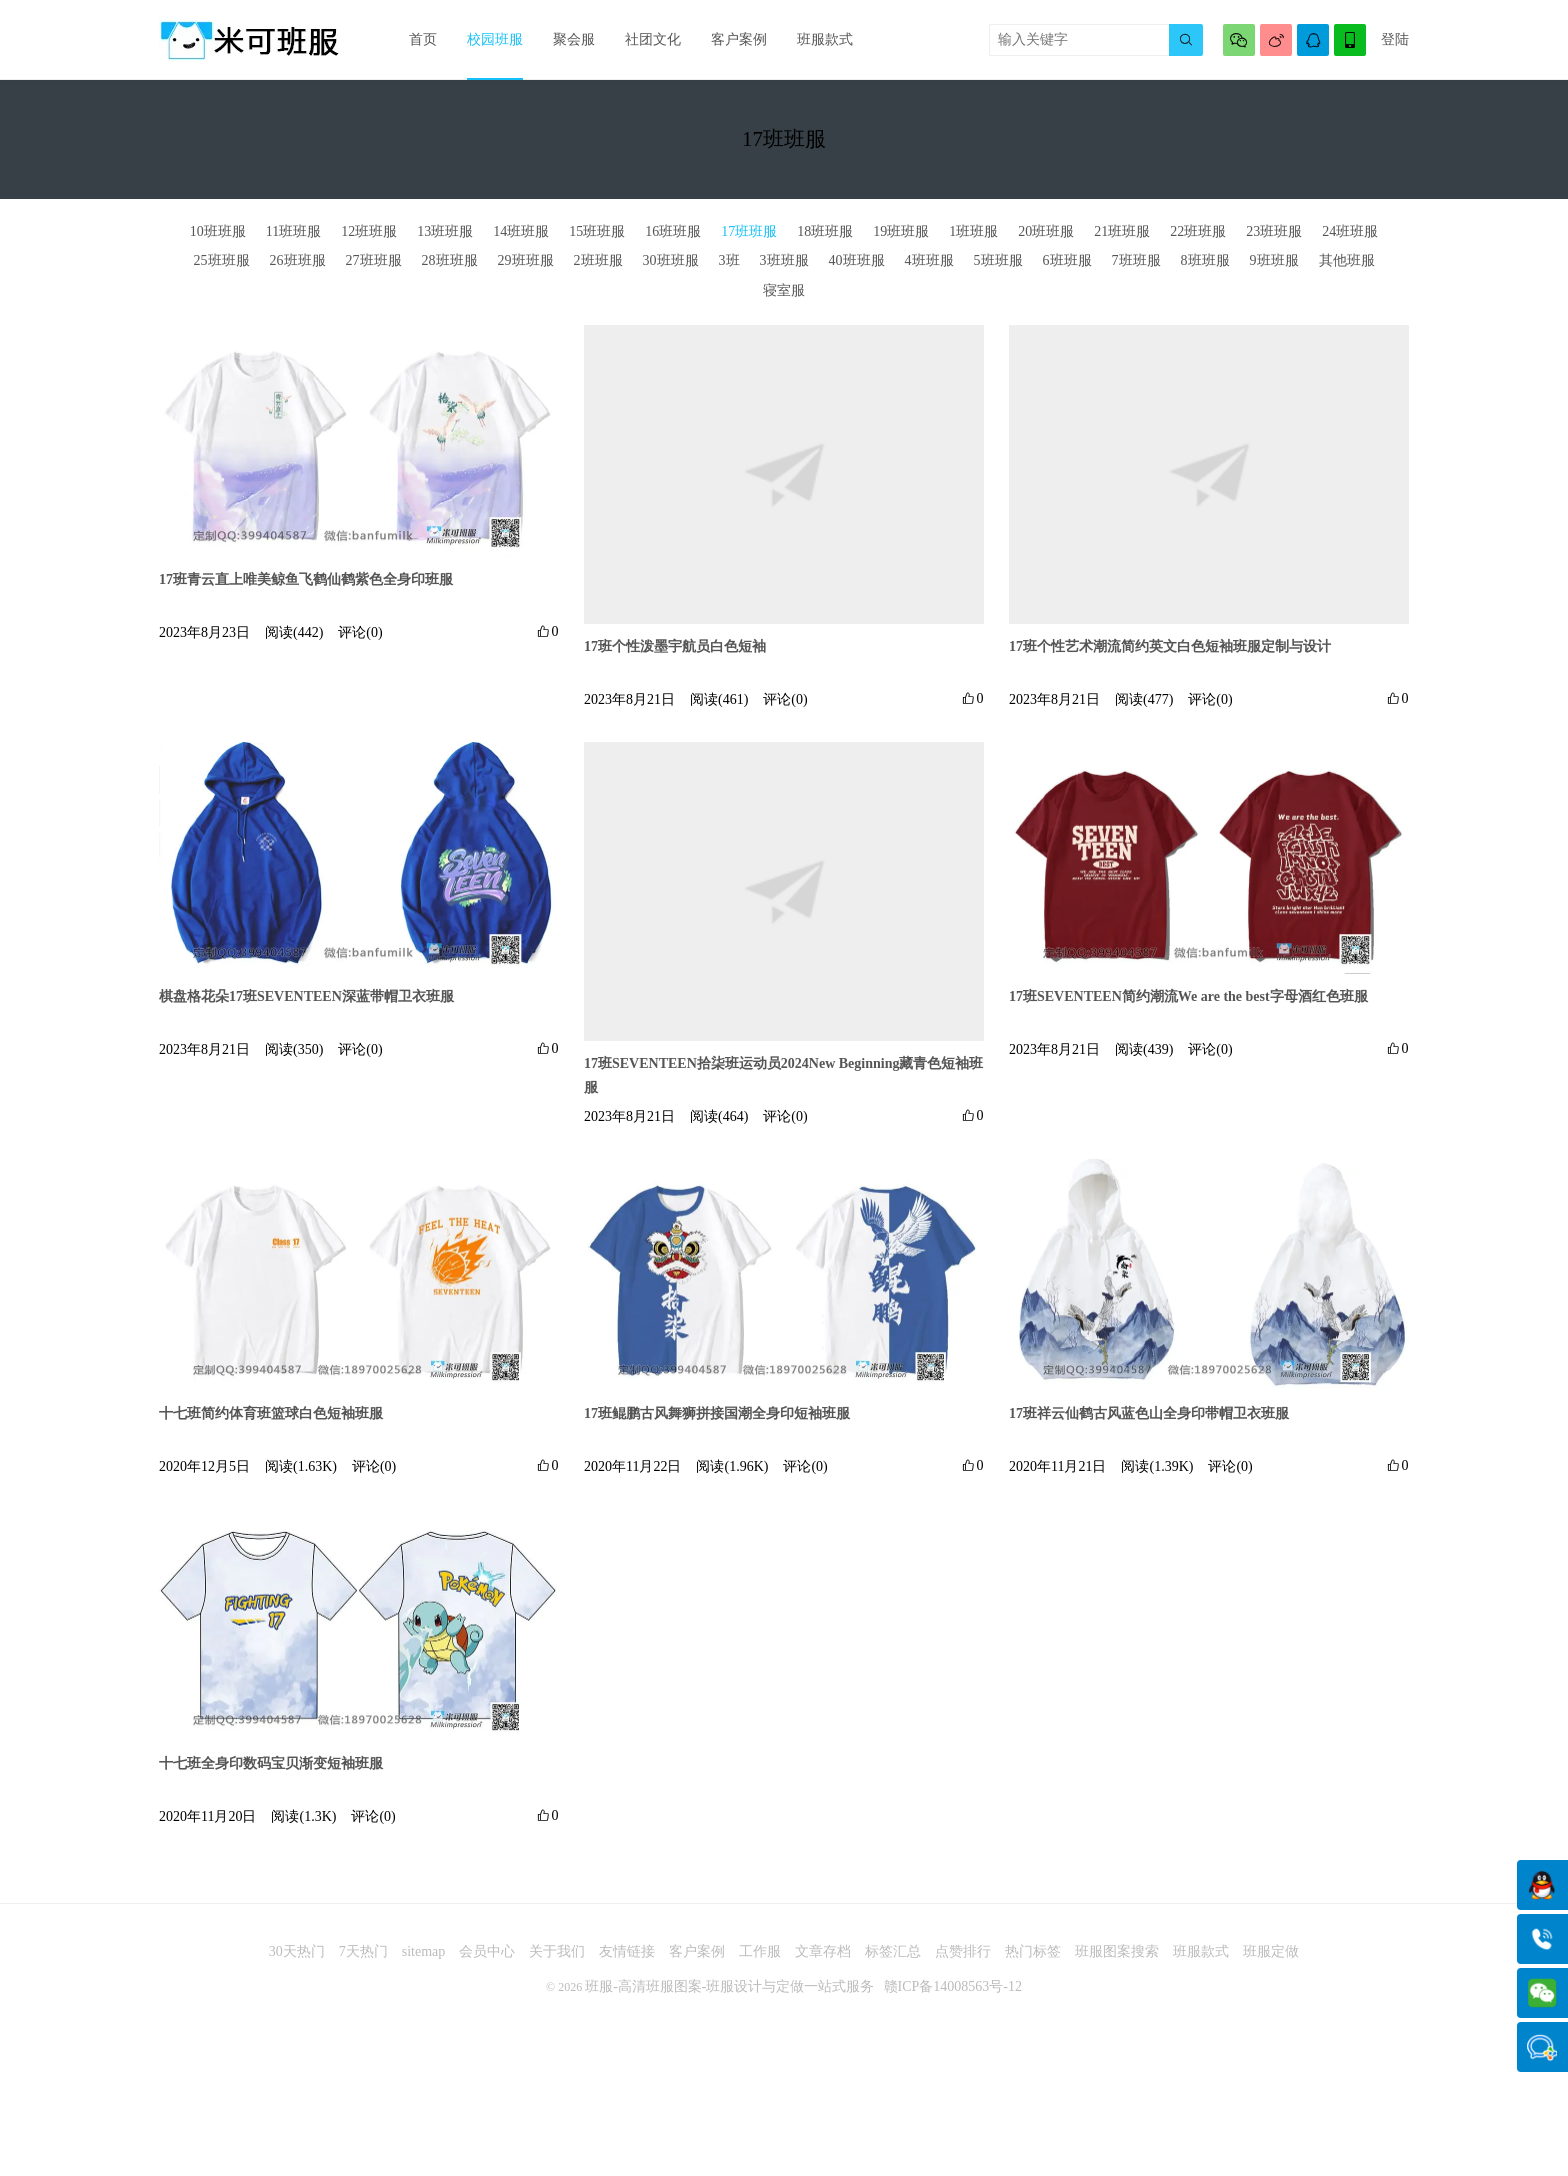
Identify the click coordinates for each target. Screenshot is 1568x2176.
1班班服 (973, 231)
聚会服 (574, 39)
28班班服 (450, 260)
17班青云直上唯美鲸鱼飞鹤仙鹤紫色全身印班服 (306, 579)
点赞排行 (963, 1951)
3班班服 (784, 260)
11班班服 (293, 231)
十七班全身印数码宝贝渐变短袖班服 (271, 1763)
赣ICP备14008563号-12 (953, 1986)
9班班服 (1274, 260)
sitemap (424, 1951)
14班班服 (521, 231)
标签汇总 (893, 1951)
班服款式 (825, 39)
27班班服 (374, 260)
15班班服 (597, 231)
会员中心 (487, 1951)
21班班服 (1122, 231)
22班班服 (1198, 231)
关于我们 (557, 1951)
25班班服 (222, 260)
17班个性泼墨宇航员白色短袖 (675, 646)
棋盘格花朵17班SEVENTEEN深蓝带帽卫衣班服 (306, 996)
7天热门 (363, 1951)
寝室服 (784, 290)
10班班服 (218, 231)
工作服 (760, 1951)
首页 (423, 39)
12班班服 (369, 231)
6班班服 (1067, 260)
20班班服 (1046, 231)
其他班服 (1347, 260)
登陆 (1395, 39)
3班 (729, 260)
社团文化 (653, 39)
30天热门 (297, 1951)
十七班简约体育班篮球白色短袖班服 (271, 1413)
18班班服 (825, 231)
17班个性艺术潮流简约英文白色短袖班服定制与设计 (1170, 646)
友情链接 (627, 1951)
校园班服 (495, 39)
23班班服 (1274, 231)
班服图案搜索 (1117, 1951)
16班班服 (673, 231)
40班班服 (857, 260)
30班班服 (671, 260)
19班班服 (901, 231)
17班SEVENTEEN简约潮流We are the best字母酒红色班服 (1188, 996)
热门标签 (1033, 1951)
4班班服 (929, 260)
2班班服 (598, 260)
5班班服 (998, 260)
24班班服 (1350, 231)
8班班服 (1205, 260)
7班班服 (1136, 260)
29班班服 (526, 260)
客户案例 (739, 39)
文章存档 (823, 1951)
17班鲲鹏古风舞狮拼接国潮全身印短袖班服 (717, 1413)
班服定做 (1271, 1951)
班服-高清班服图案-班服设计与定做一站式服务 (729, 1986)
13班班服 (445, 231)
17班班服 (749, 231)
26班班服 (298, 260)
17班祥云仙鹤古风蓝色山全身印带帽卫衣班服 (1149, 1413)
